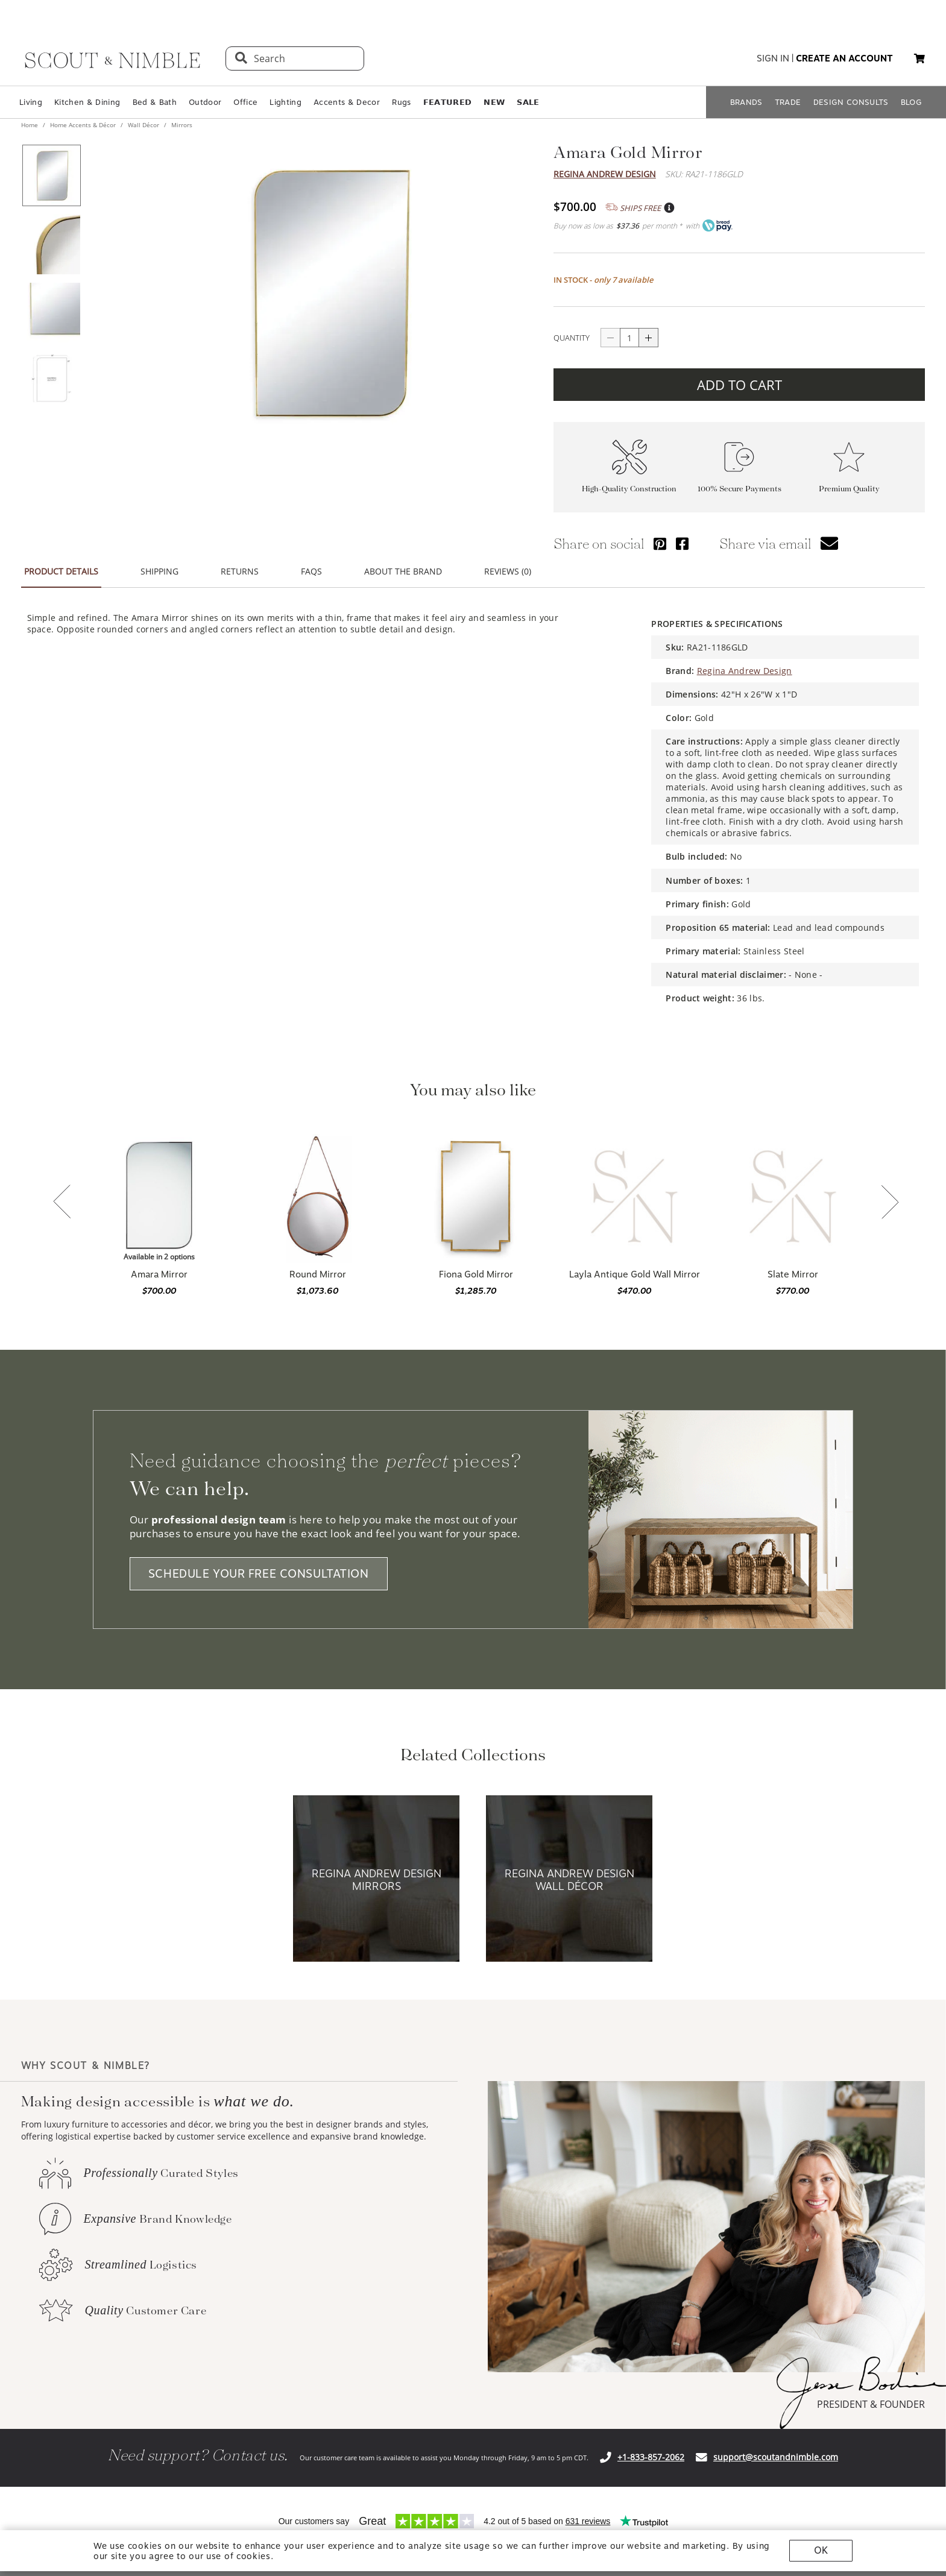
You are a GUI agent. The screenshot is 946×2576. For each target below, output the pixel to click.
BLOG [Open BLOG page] (911, 102)
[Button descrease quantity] (610, 337)
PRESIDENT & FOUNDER (871, 2404)
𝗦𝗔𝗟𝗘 (528, 102)
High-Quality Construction (629, 488)
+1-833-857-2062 (650, 2457)
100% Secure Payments (739, 488)
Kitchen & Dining (87, 102)
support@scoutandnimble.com (775, 2457)
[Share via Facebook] (682, 543)
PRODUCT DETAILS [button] (61, 571)
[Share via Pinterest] (660, 543)
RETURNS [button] (240, 571)
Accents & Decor (347, 102)
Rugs (401, 102)
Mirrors (180, 125)
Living (30, 102)
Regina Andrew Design (604, 174)
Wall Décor (143, 125)
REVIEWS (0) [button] (507, 571)
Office (245, 102)
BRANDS (746, 102)
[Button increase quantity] (648, 337)
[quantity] (629, 337)
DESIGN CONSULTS (851, 102)
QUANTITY (571, 337)
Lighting (285, 102)
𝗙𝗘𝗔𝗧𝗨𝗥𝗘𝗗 (447, 102)
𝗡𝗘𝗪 (494, 102)
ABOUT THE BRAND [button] (403, 571)
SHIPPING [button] (159, 571)
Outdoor (205, 102)
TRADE (788, 102)
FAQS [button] (311, 571)
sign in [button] (773, 58)
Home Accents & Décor (83, 125)
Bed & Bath (155, 102)
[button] (919, 58)
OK (821, 2550)
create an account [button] (844, 58)
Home (30, 125)
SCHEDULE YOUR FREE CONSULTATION (258, 1574)
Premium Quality (849, 488)
